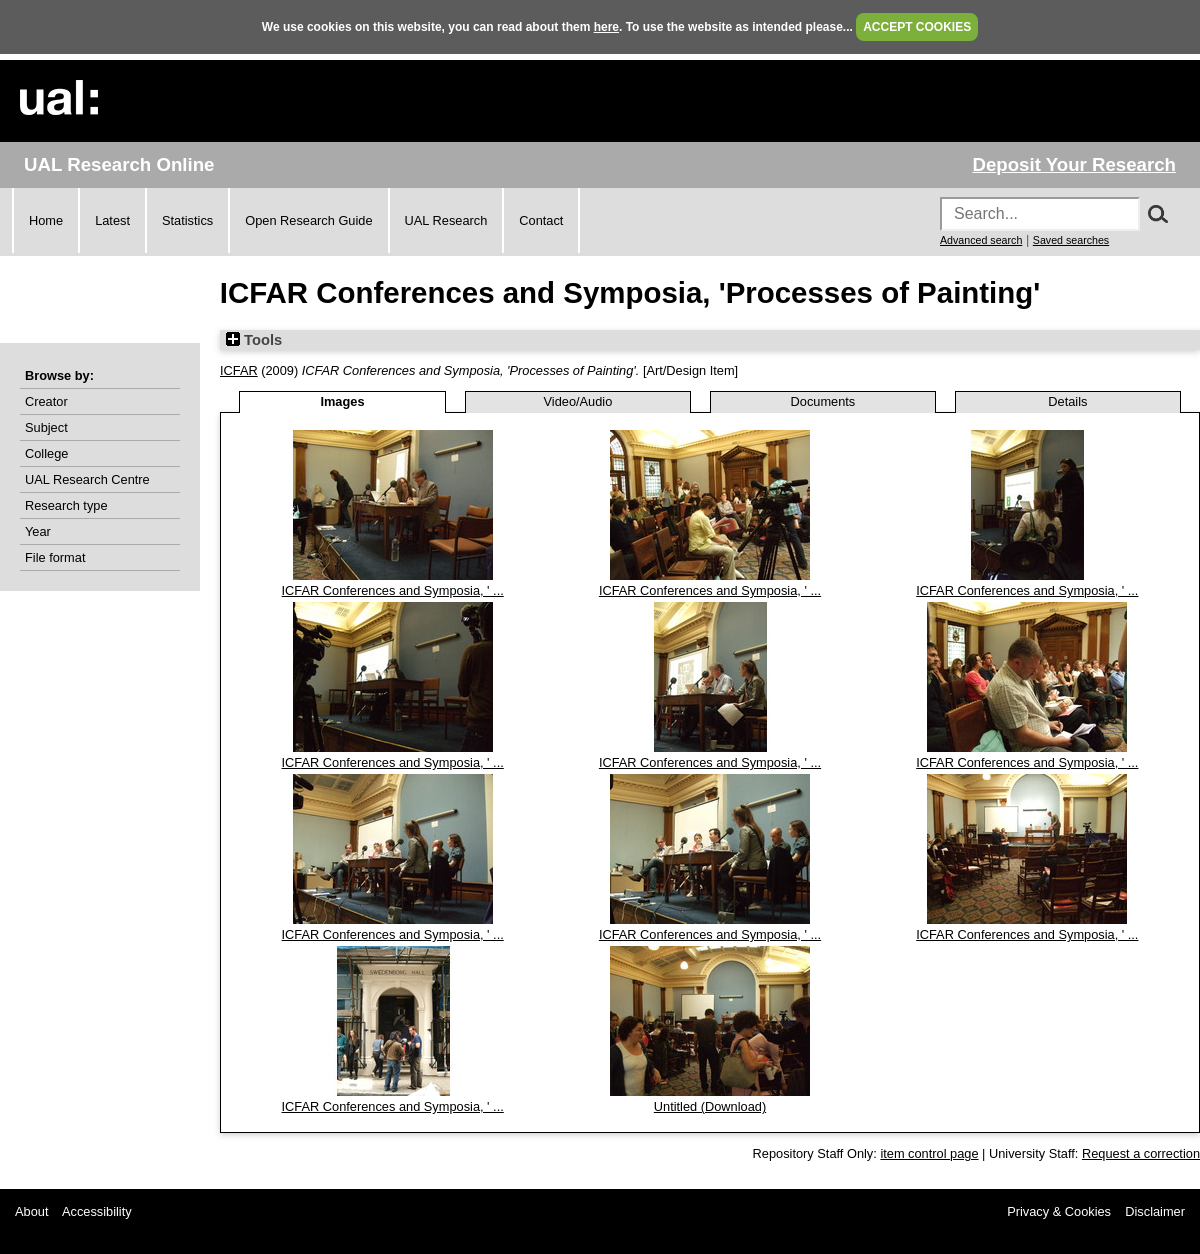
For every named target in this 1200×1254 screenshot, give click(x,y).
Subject (46, 427)
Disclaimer (1155, 1211)
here (606, 27)
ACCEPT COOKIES (917, 27)
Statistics (187, 220)
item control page (929, 1153)
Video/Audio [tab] (578, 401)
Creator (46, 401)
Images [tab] (342, 401)
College (46, 453)
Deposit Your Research (1074, 164)
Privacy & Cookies (1059, 1211)
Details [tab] (1067, 401)
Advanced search (981, 240)
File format (55, 557)
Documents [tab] (823, 401)
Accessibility (97, 1211)
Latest (112, 220)
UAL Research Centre (87, 479)
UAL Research (446, 220)
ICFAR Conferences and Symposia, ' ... (393, 590)
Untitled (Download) (710, 1106)
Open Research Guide (308, 220)
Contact (541, 220)
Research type (66, 505)
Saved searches (1071, 240)
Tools (254, 340)
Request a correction (1141, 1153)
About (31, 1211)
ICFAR (239, 370)
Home (46, 220)
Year (38, 531)
